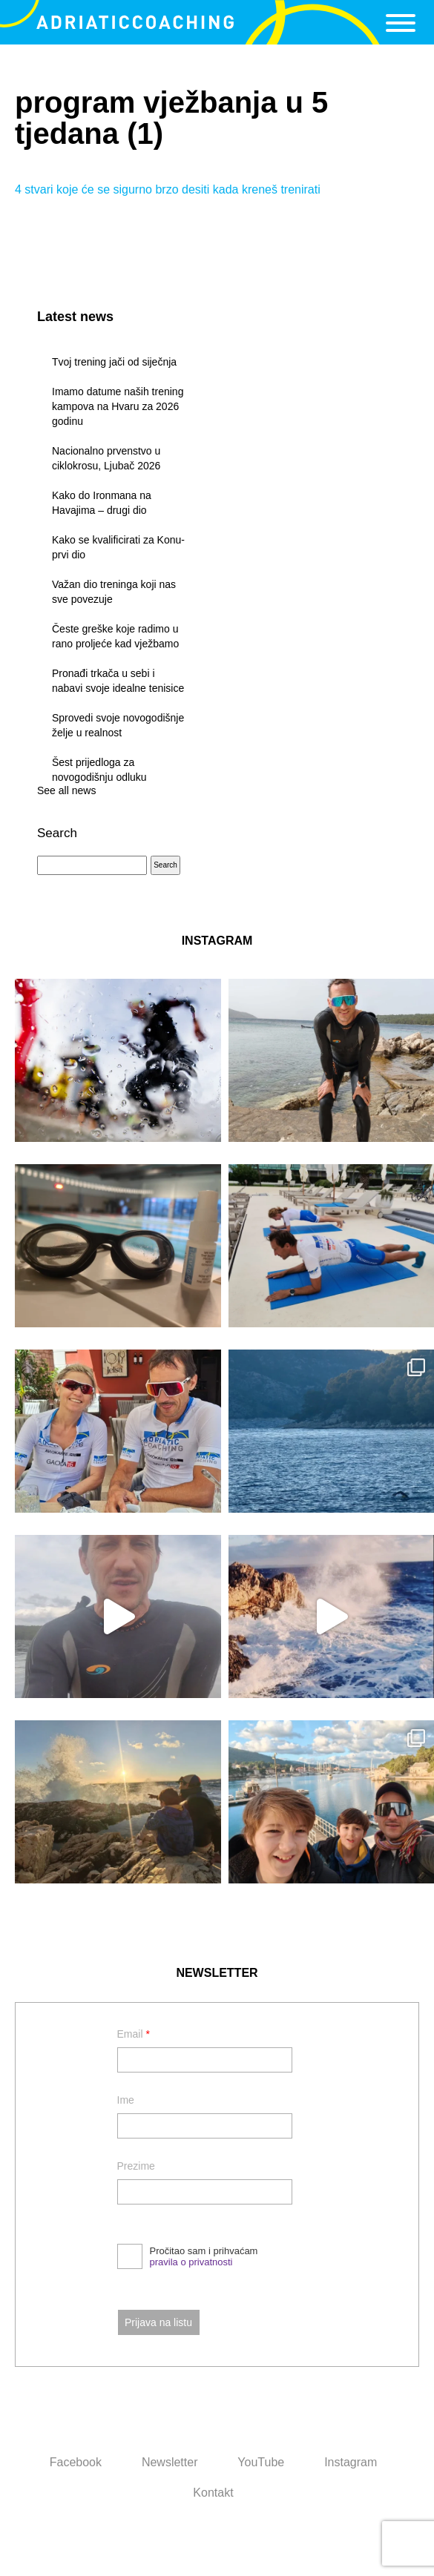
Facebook (76, 2462)
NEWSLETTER (216, 1972)
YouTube (260, 2462)
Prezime (136, 2166)
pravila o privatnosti (191, 2262)
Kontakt (213, 2492)
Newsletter (170, 2462)
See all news (66, 790)
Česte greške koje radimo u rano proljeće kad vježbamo (115, 636)
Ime (125, 2100)
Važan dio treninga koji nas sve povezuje (114, 591)
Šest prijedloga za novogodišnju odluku (99, 769)
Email (133, 2034)
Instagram (350, 2462)
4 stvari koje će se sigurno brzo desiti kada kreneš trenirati (167, 189)
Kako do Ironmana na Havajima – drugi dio (101, 502)
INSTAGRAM (217, 940)
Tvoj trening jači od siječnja (114, 362)
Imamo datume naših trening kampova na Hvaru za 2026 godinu (117, 406)
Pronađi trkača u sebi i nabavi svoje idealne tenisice (118, 680)
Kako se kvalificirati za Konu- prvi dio (118, 547)
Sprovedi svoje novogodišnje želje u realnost (118, 725)
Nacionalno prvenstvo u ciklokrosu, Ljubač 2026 (106, 458)
